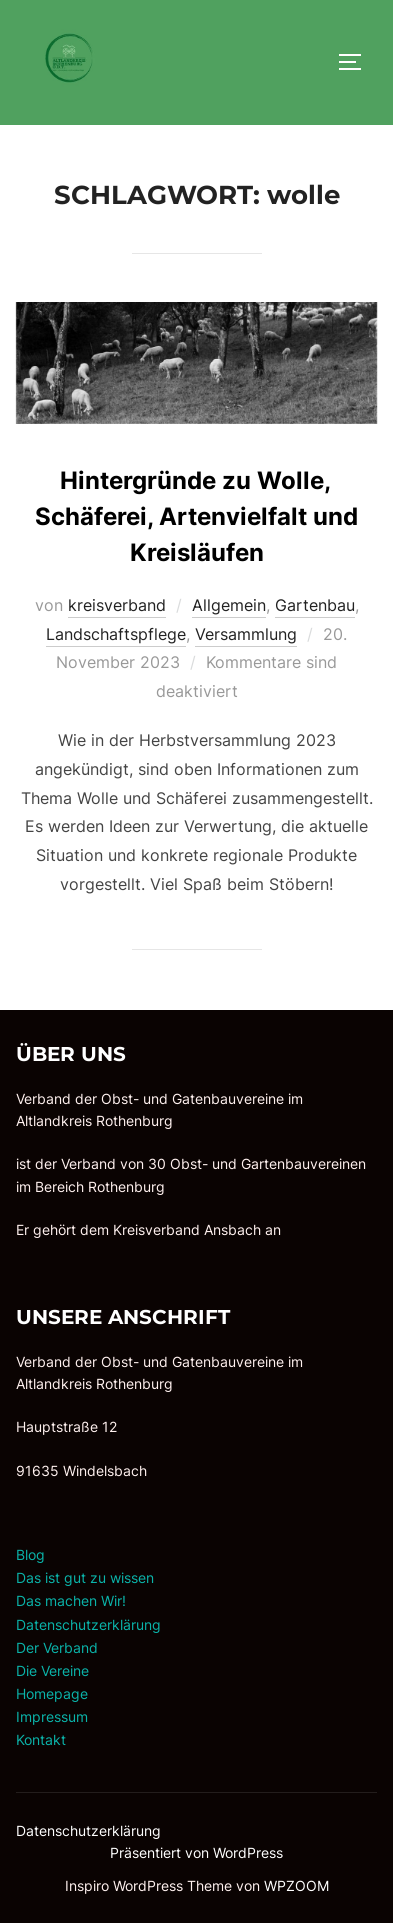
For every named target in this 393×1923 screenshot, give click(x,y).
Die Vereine (52, 1670)
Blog (30, 1554)
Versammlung (246, 634)
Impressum (52, 1716)
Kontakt (41, 1739)
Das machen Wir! (71, 1600)
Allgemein (229, 605)
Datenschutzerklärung (88, 1624)
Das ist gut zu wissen (85, 1577)
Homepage (52, 1693)
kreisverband (117, 605)
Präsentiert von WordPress (196, 1852)
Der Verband (57, 1647)
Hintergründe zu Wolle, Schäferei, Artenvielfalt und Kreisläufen (196, 516)
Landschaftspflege (116, 634)
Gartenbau (315, 605)
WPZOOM (296, 1885)
